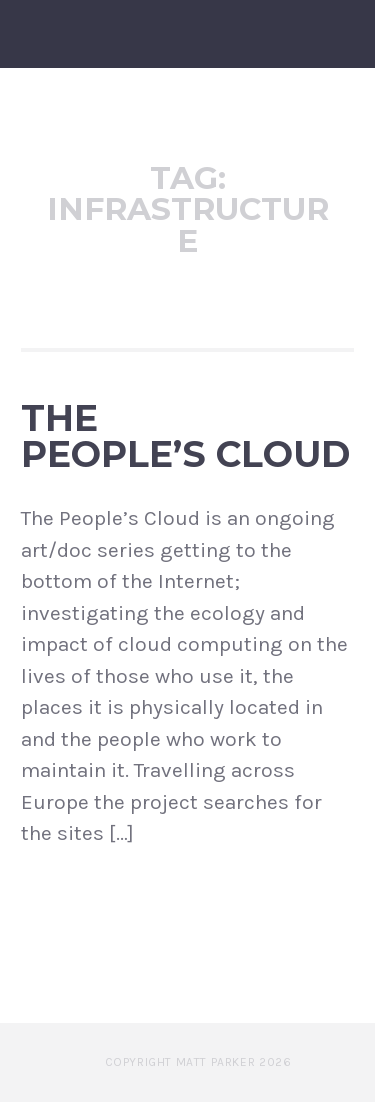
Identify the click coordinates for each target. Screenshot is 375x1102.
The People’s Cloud (185, 436)
